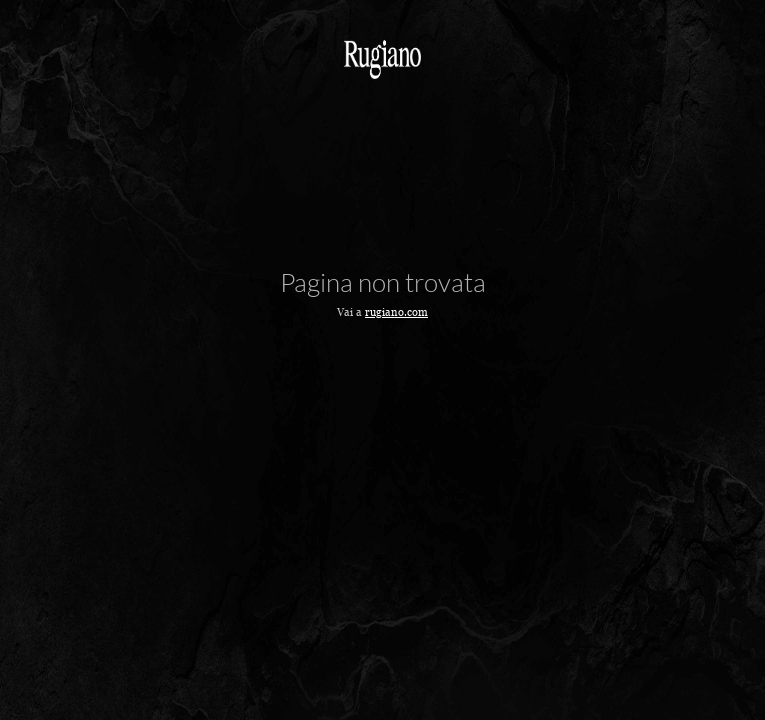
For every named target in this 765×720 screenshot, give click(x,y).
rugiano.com (396, 312)
